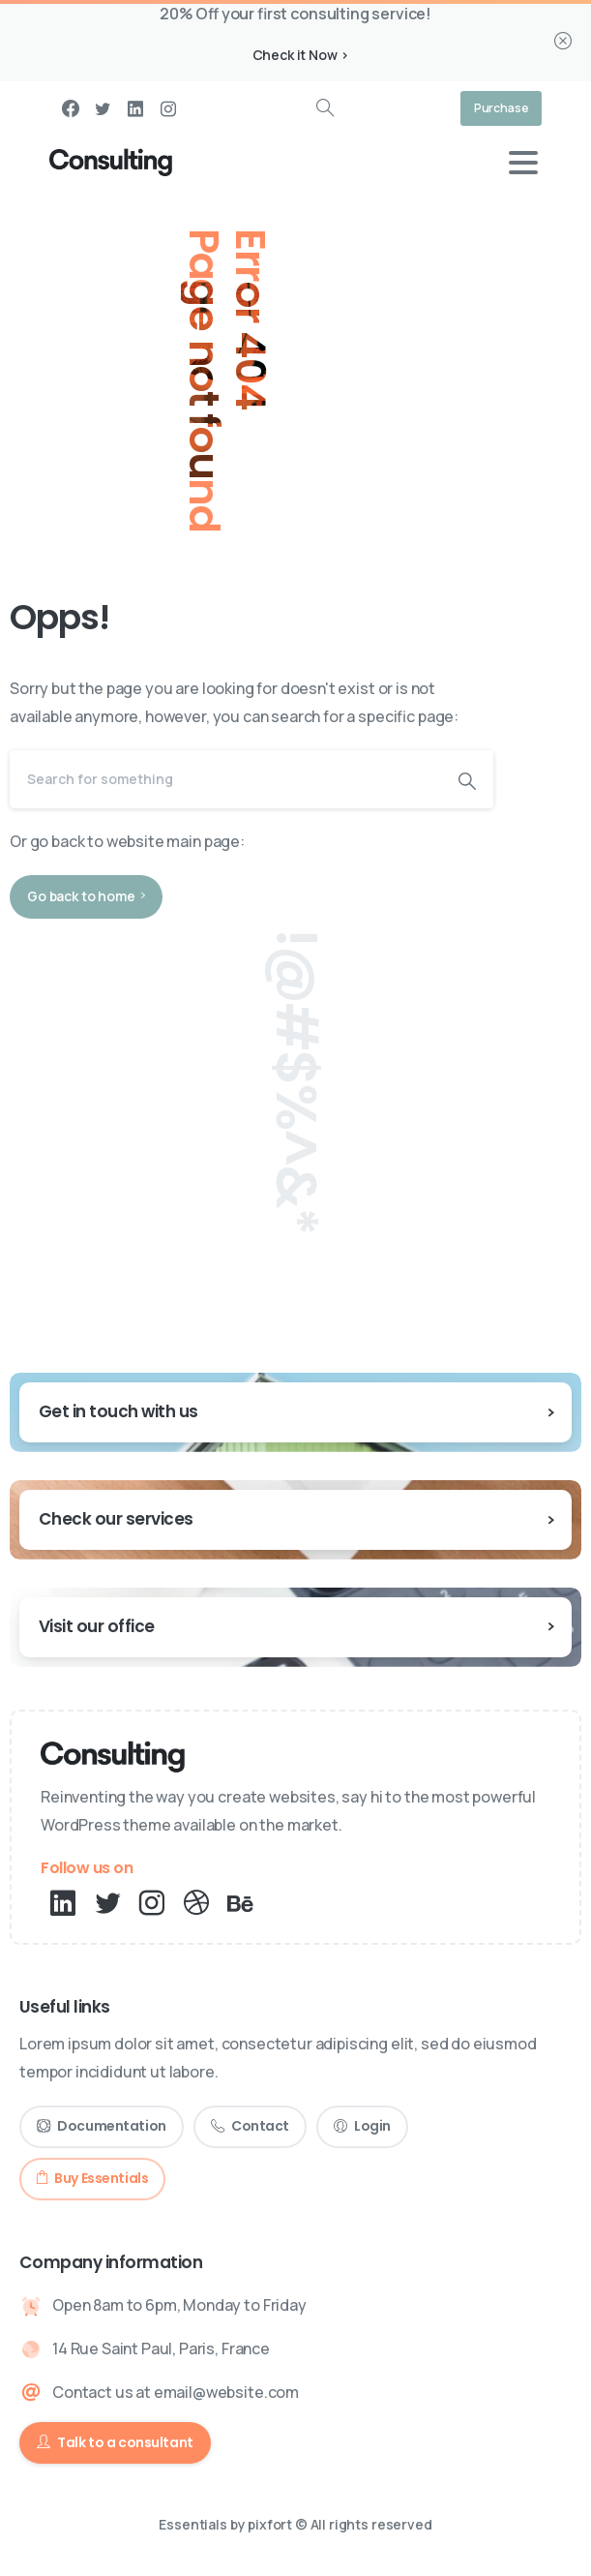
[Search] (225, 779)
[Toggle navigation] (523, 162)
